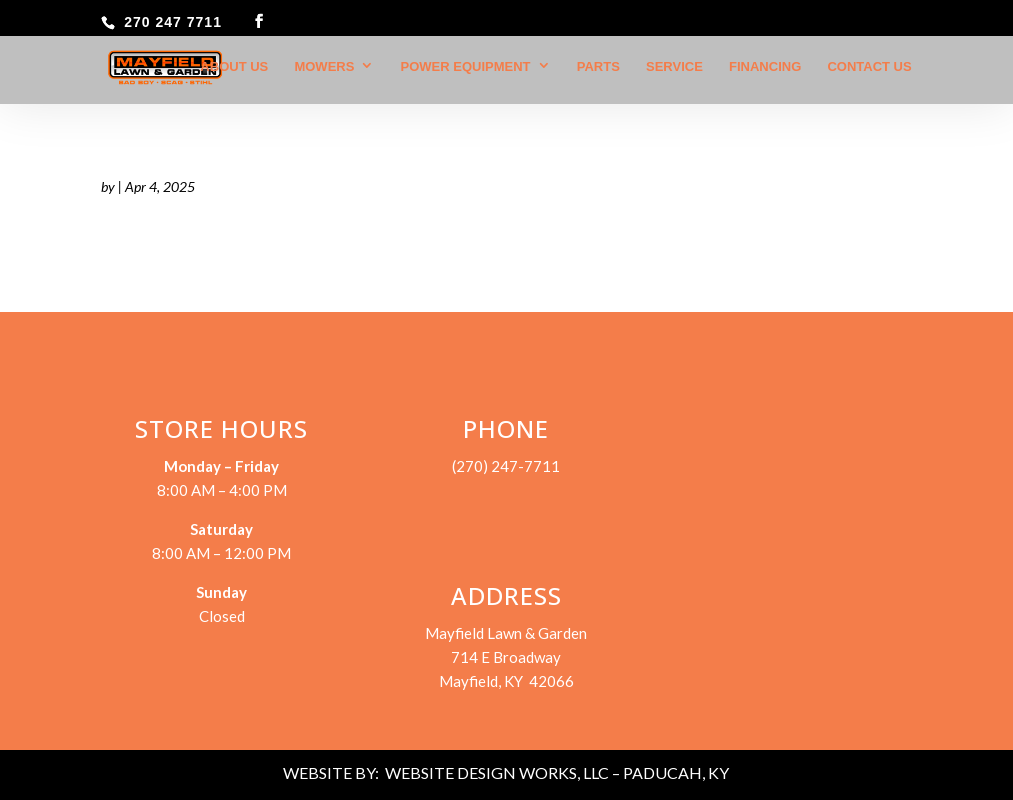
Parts (598, 67)
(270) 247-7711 (506, 466)
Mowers (324, 67)
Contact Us (869, 67)
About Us (234, 67)
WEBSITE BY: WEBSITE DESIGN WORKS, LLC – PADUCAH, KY (506, 772)
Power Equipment (466, 67)
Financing (765, 67)
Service (674, 67)
